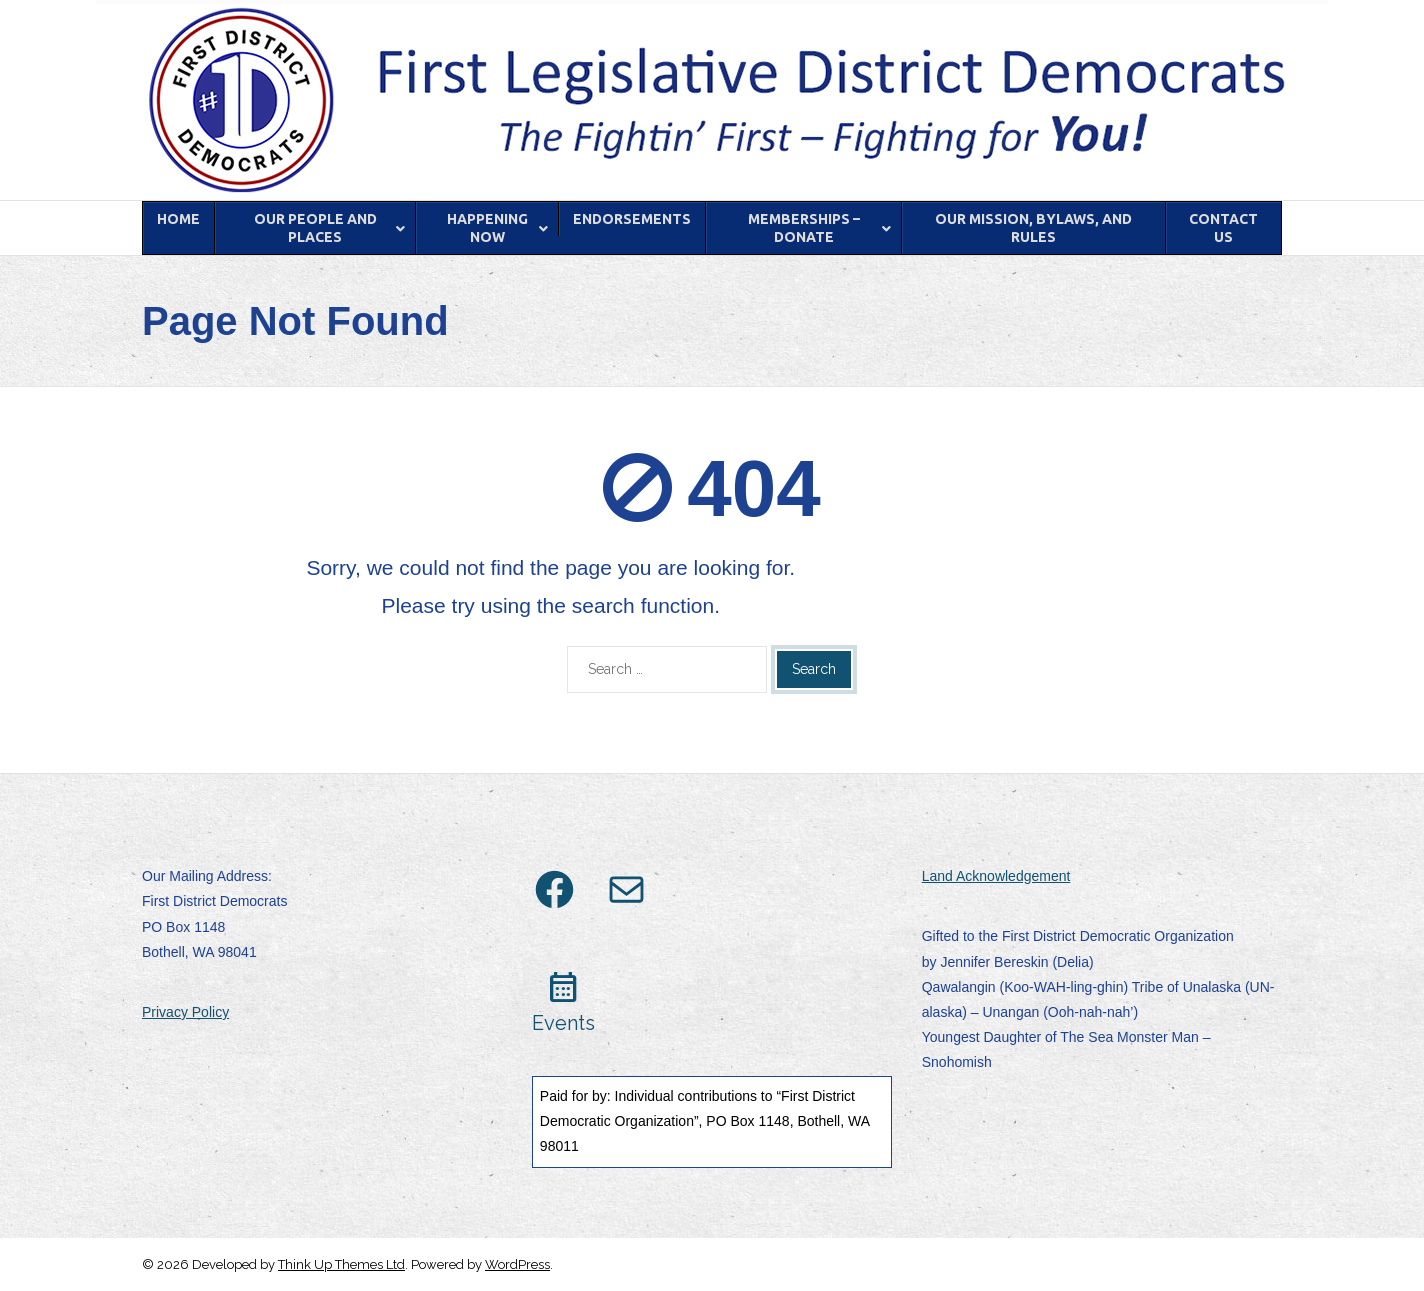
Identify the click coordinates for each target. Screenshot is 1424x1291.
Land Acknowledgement (996, 876)
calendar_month (563, 987)
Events (563, 1023)
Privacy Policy (185, 1012)
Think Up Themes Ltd (341, 1264)
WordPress (517, 1264)
